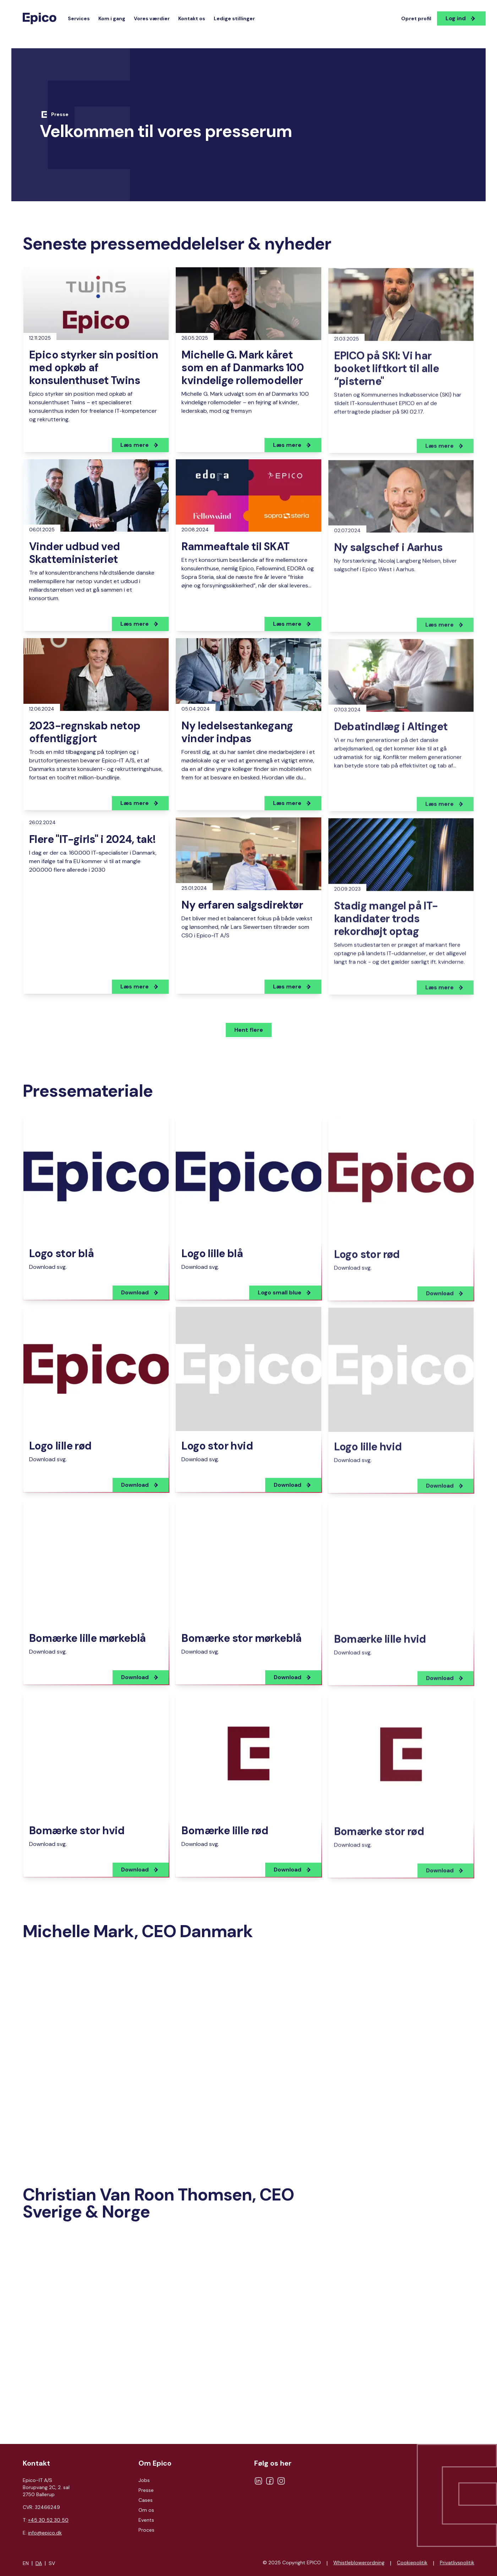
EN (26, 2563)
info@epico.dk (45, 2533)
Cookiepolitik (412, 2562)
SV (52, 2563)
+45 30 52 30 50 (48, 2520)
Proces (146, 2530)
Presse (146, 2490)
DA (39, 2563)
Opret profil (416, 18)
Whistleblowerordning (358, 2562)
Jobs (144, 2480)
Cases (145, 2500)
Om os (146, 2510)
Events (146, 2520)
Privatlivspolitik (457, 2562)
